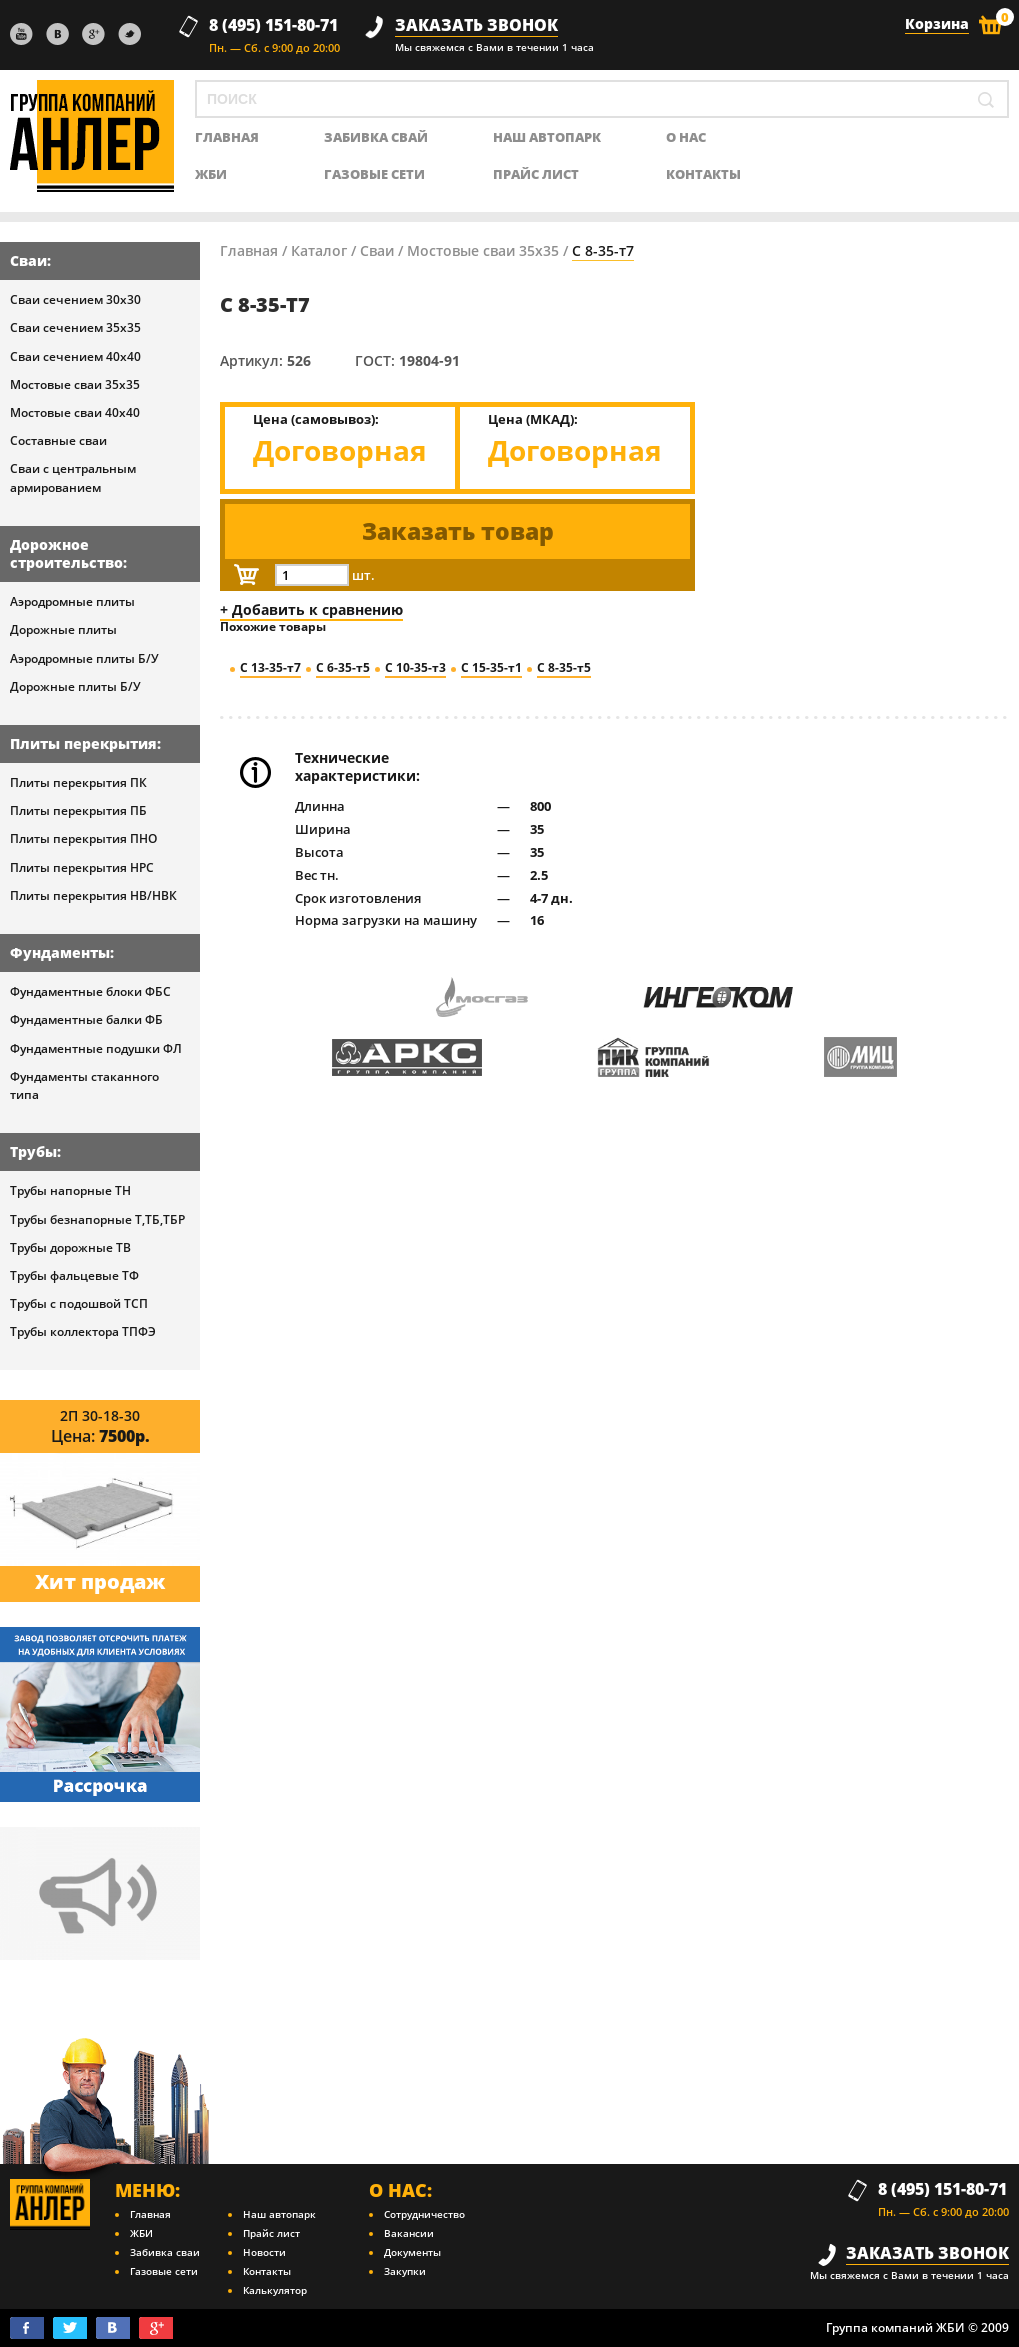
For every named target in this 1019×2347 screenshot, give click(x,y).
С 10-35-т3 (415, 667)
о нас (686, 137)
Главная (249, 250)
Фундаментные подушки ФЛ (96, 1048)
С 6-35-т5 (343, 667)
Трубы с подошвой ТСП (79, 1303)
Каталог (319, 250)
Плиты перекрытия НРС (82, 867)
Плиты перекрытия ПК (78, 782)
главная (227, 137)
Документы (412, 2252)
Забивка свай (376, 137)
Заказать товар (458, 531)
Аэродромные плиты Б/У (84, 658)
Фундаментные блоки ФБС (90, 991)
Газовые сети (374, 174)
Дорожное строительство (66, 553)
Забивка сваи (165, 2252)
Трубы (33, 1151)
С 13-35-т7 (270, 667)
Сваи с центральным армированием (73, 477)
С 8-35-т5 (564, 667)
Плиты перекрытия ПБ (78, 810)
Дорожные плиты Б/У (75, 686)
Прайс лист (536, 174)
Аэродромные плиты (72, 601)
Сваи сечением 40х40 (75, 356)
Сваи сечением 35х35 (75, 327)
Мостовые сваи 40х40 (75, 412)
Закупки (405, 2271)
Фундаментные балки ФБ (86, 1019)
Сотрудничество (424, 2214)
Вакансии (409, 2233)
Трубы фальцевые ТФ (74, 1275)
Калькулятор (275, 2290)
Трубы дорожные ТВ (70, 1247)
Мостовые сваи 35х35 (75, 384)
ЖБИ (211, 174)
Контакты (267, 2271)
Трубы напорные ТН (70, 1190)
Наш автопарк (547, 137)
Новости (264, 2252)
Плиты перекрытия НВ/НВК (93, 895)
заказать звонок (476, 25)
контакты (703, 174)
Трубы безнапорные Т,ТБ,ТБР (97, 1219)
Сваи (28, 260)
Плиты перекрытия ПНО (83, 838)
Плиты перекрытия (83, 743)
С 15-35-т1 (491, 667)
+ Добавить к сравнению (311, 609)
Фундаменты (60, 952)
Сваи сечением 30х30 (75, 299)
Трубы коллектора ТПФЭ (83, 1331)
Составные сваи (58, 440)
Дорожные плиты (63, 629)
